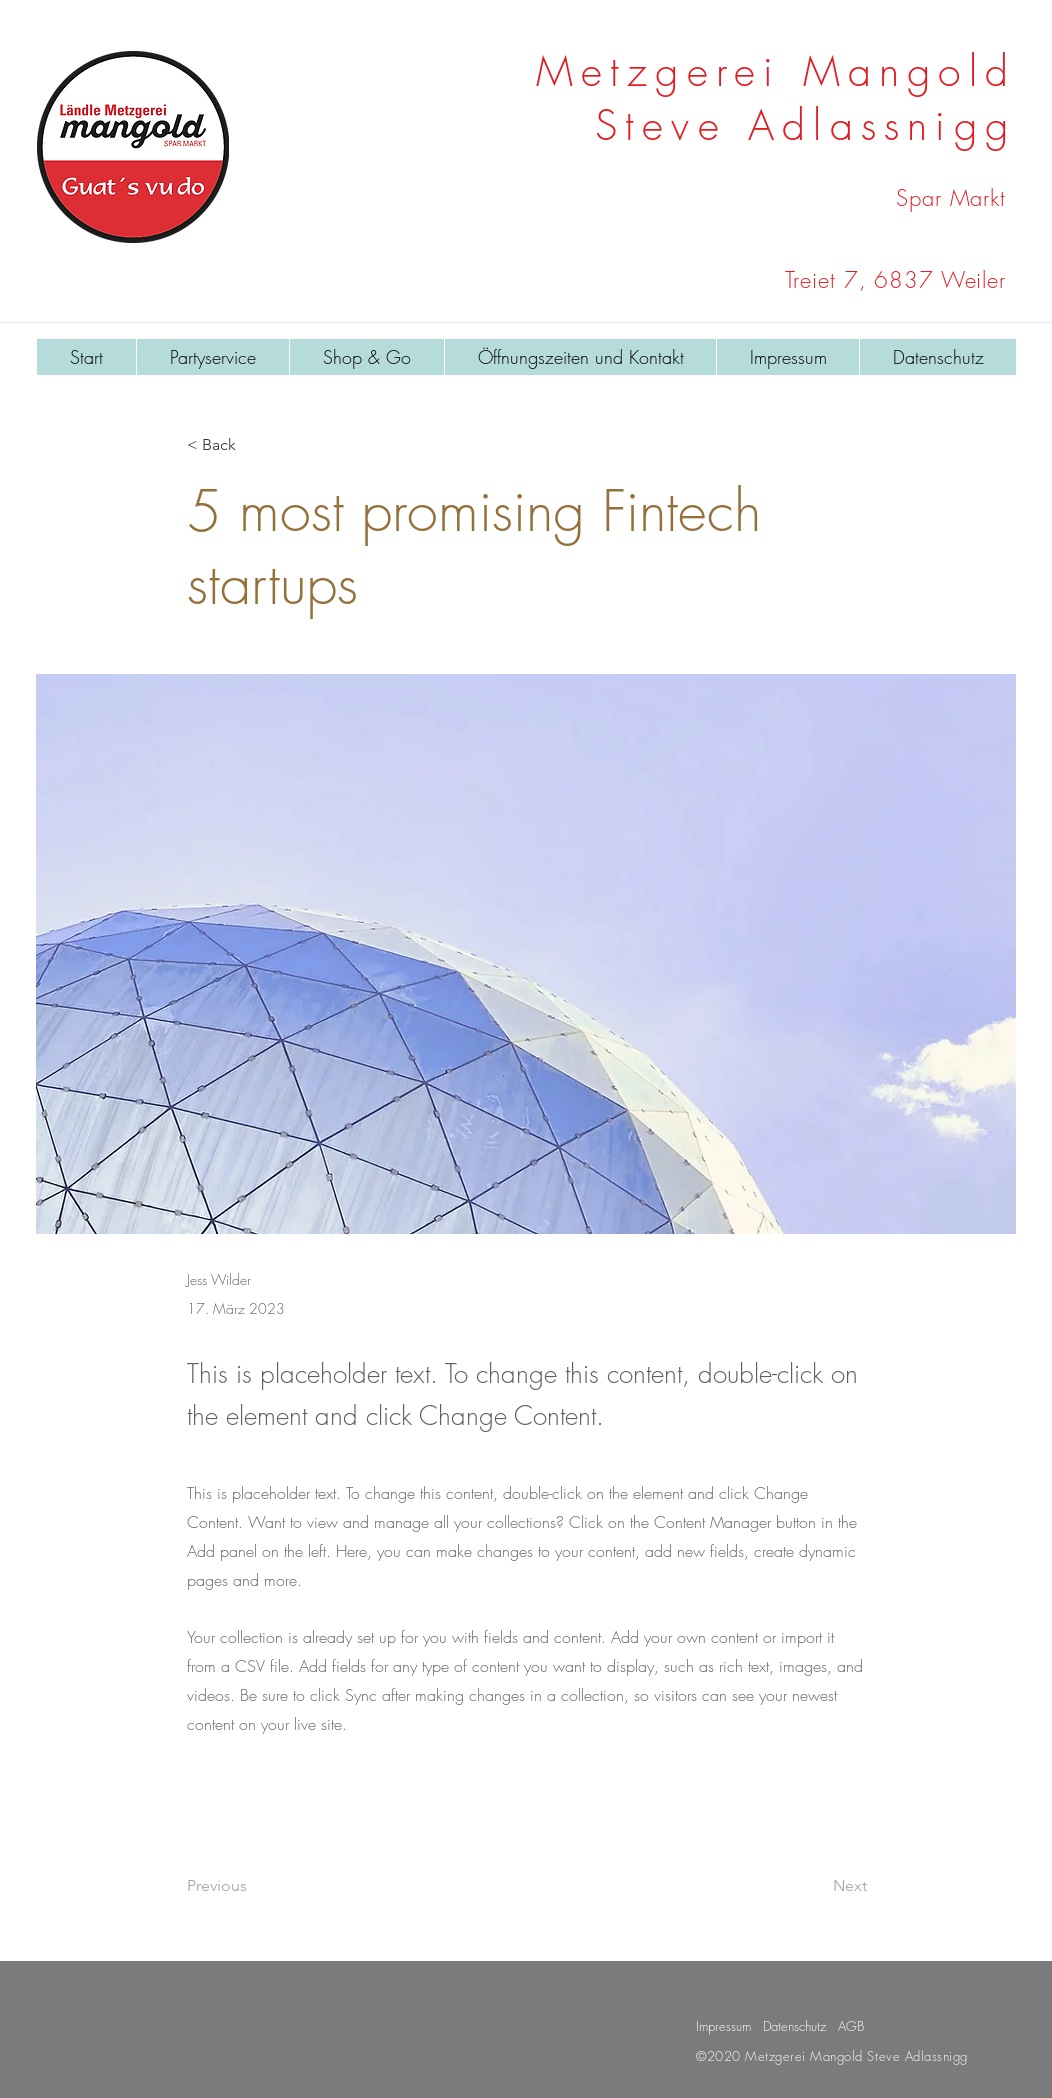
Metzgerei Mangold (776, 71)
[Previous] (253, 1886)
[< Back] (253, 445)
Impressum (723, 2026)
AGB (851, 2026)
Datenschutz (794, 2026)
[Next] (817, 1886)
